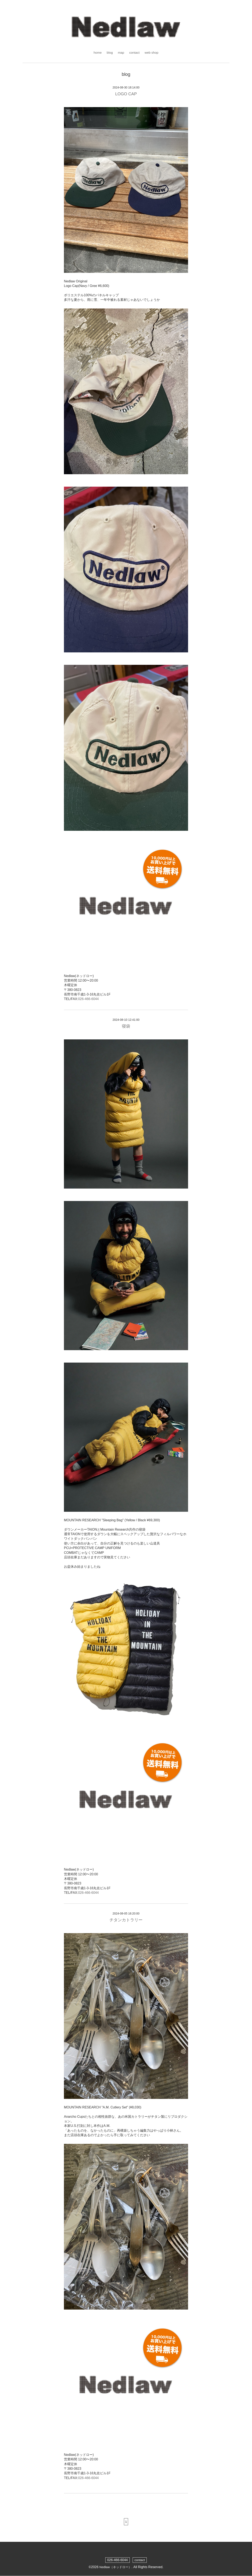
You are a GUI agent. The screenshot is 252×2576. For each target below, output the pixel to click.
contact (134, 52)
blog (109, 52)
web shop (152, 52)
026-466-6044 (88, 999)
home (97, 52)
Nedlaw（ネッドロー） (115, 2567)
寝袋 (126, 1026)
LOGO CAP (126, 94)
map (121, 52)
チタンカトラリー (126, 1920)
